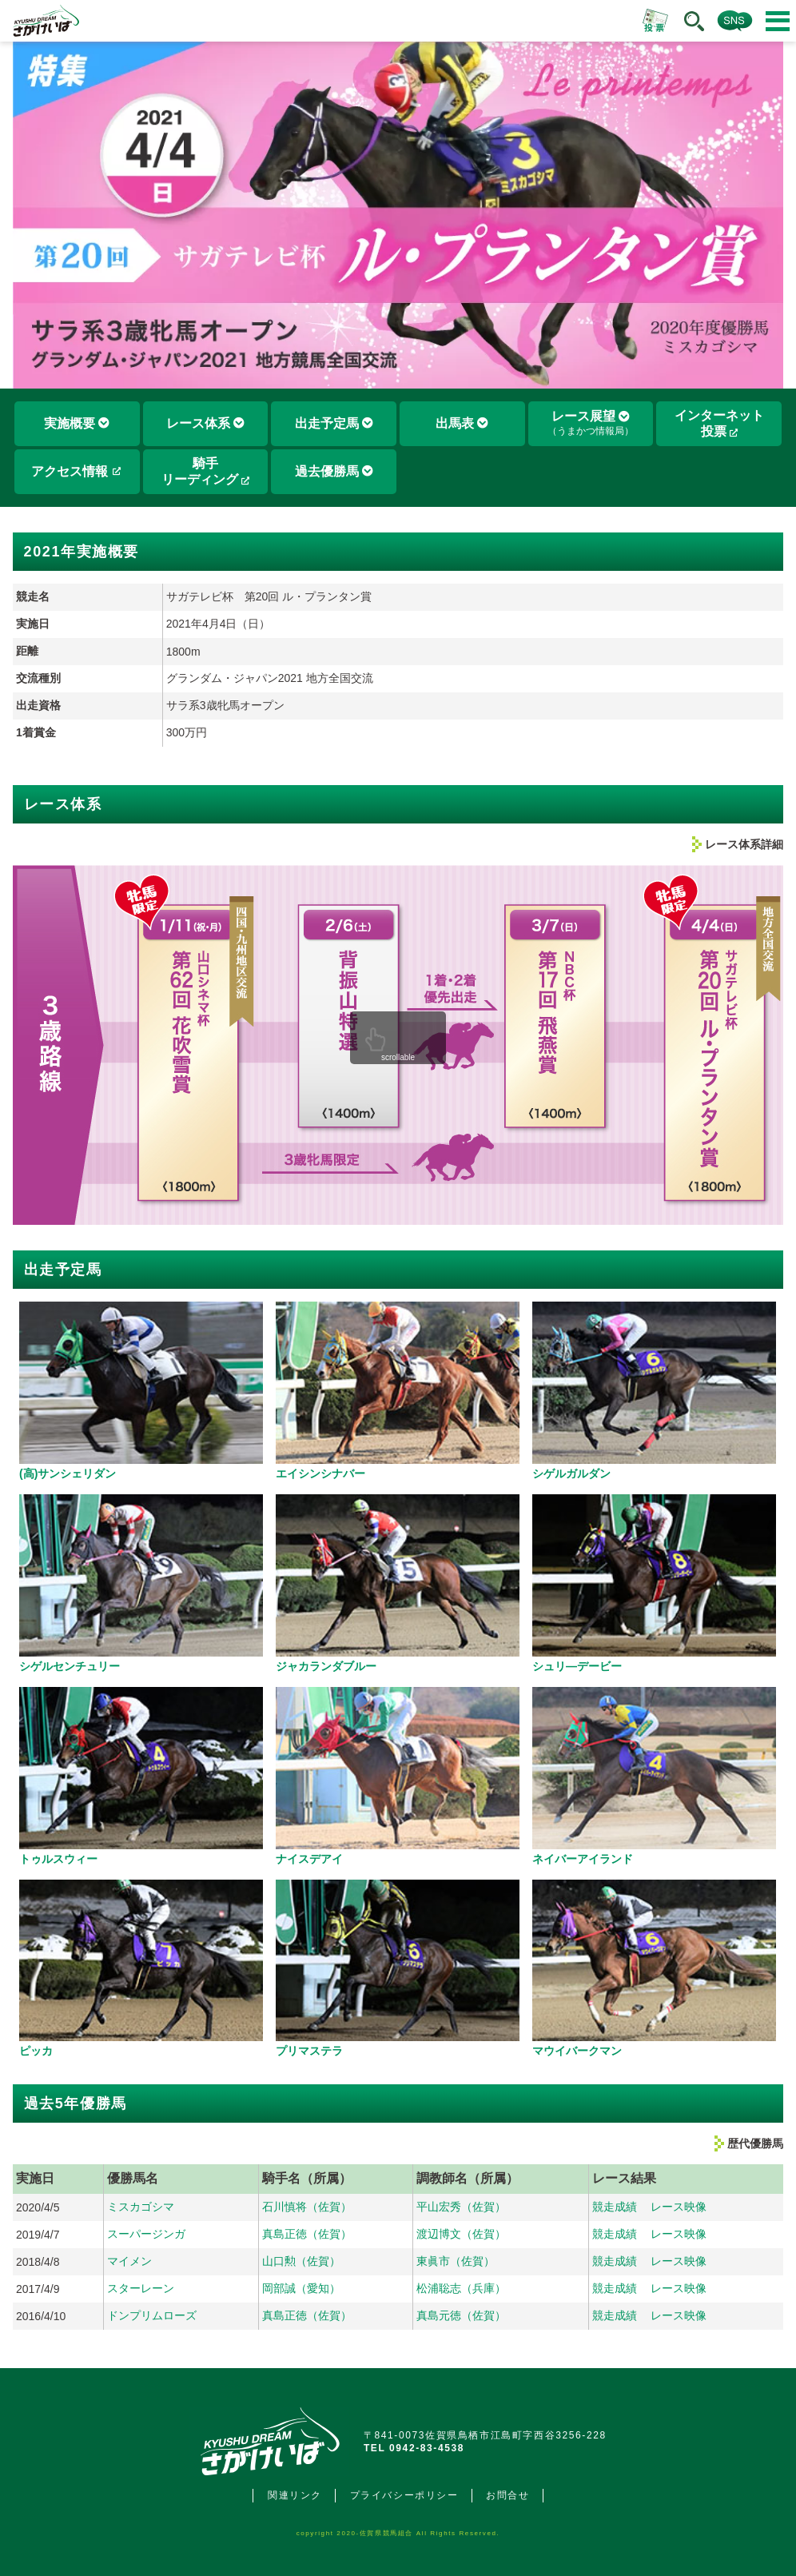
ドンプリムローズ (152, 2315)
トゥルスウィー (58, 1858)
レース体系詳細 (744, 844)
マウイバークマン (577, 2050)
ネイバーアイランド (582, 1858)
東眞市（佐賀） (455, 2261)
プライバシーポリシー (404, 2495)
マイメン (129, 2261)
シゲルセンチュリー (69, 1666)
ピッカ (36, 2050)
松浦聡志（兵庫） (461, 2288)
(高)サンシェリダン (67, 1473)
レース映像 (678, 2206)
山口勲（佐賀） (301, 2261)
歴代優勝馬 (755, 2143)
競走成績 (614, 2206)
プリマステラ (309, 2050)
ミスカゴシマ (140, 2206)
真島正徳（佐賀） (307, 2233)
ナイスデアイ (309, 1858)
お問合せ (507, 2495)
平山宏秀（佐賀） (461, 2206)
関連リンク (295, 2495)
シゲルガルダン (571, 1473)
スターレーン (140, 2288)
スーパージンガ (146, 2233)
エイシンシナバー (320, 1473)
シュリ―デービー (577, 1666)
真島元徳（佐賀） (461, 2315)
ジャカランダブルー (326, 1666)
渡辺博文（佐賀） (461, 2233)
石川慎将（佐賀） (307, 2206)
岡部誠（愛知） (301, 2288)
